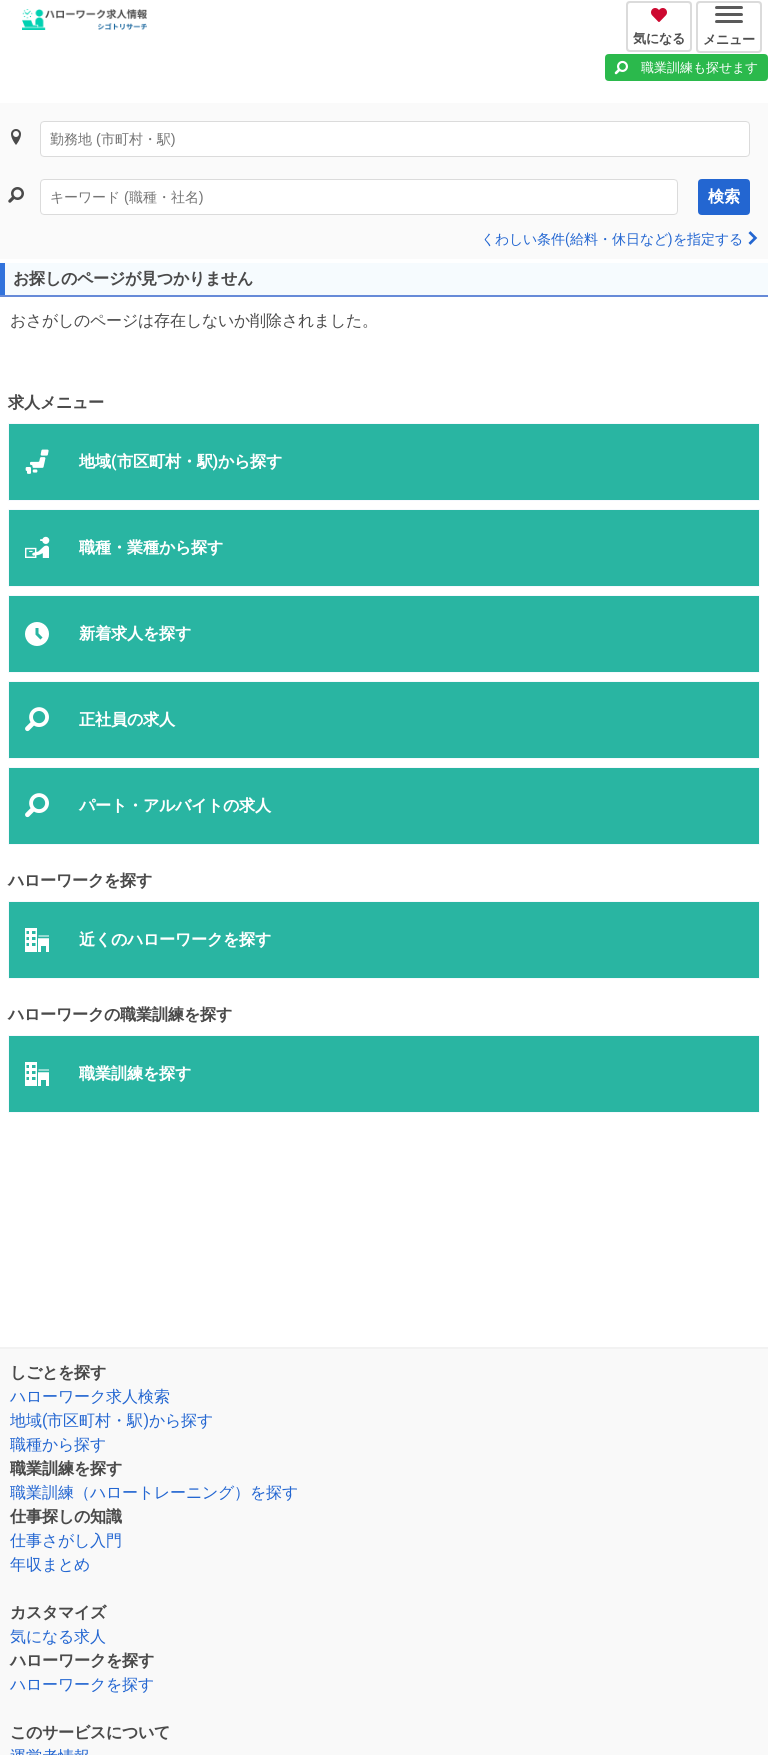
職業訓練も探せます (699, 67)
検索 (724, 196)
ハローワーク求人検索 (90, 1396)
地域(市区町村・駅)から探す (111, 1420)
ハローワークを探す (82, 1684)
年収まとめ (50, 1564)
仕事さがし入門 (66, 1540)
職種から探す (58, 1444)
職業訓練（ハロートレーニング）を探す (154, 1492)
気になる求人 (58, 1636)
